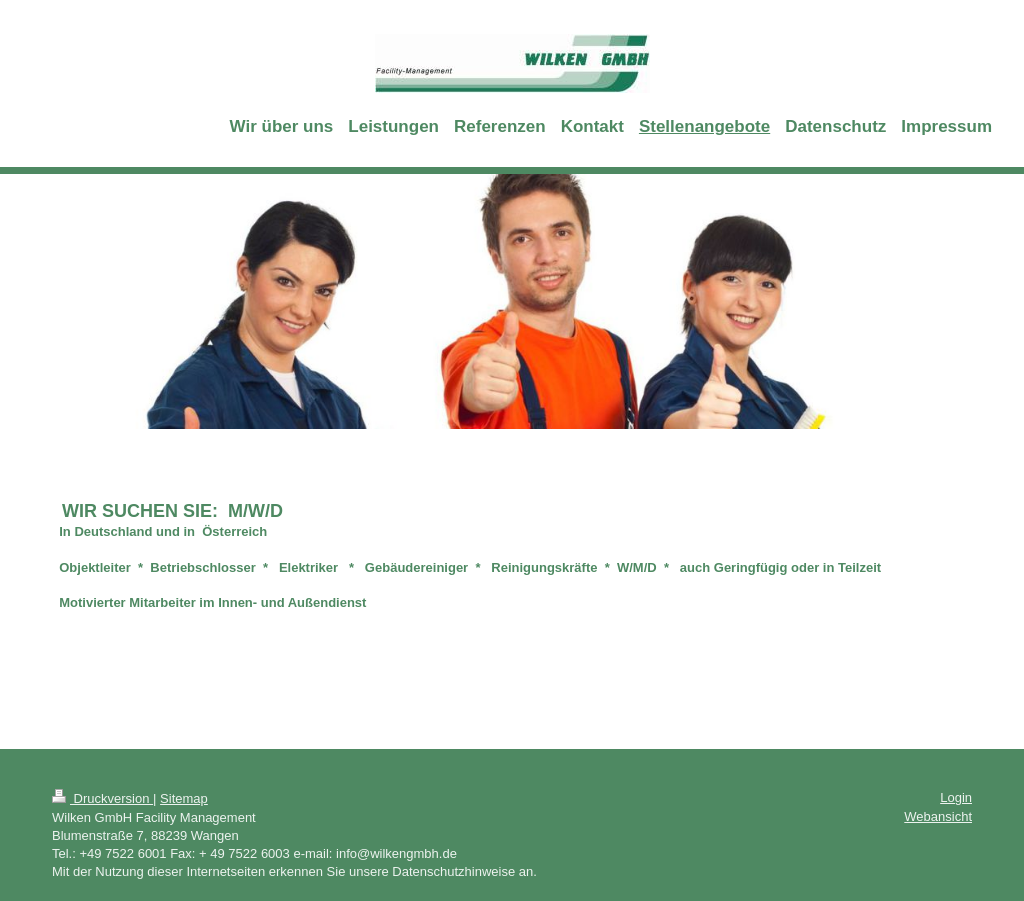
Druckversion (102, 798)
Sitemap (184, 798)
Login (956, 797)
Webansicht (938, 816)
